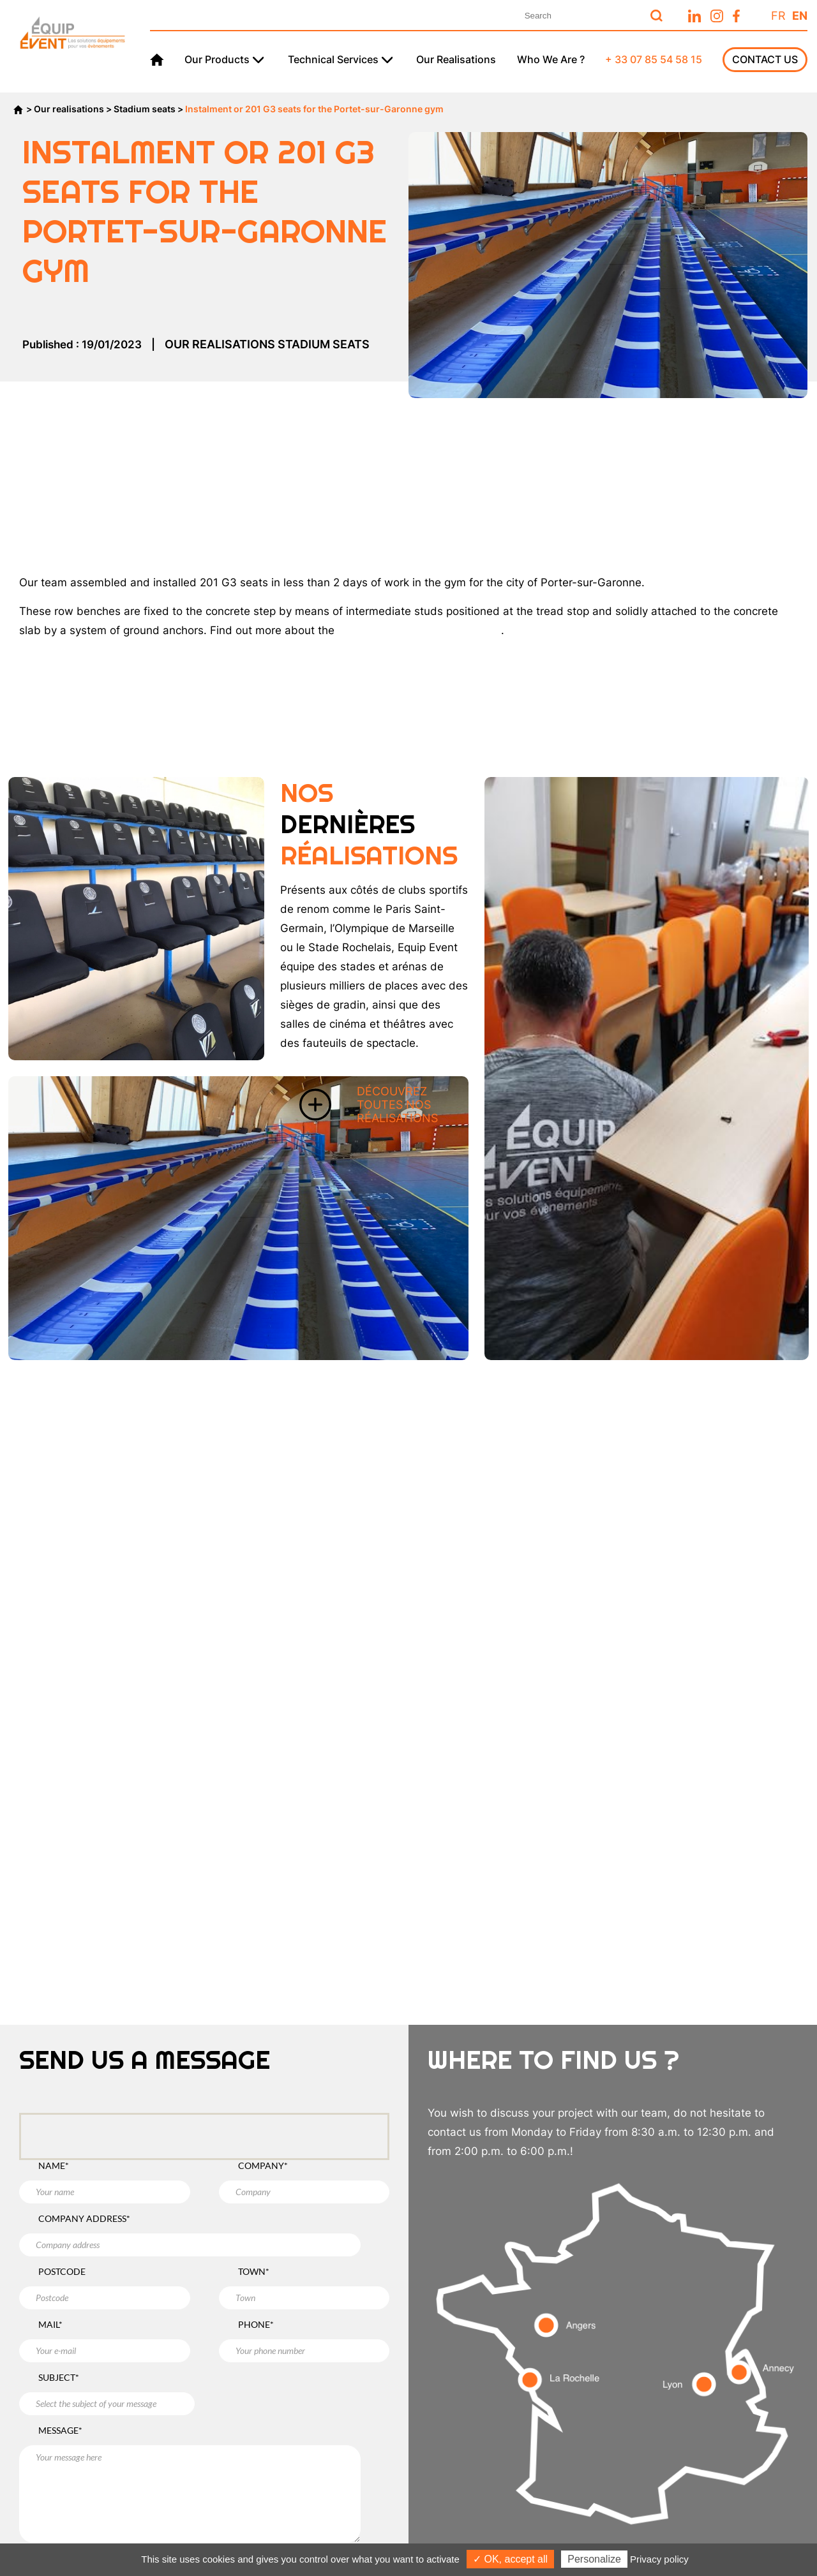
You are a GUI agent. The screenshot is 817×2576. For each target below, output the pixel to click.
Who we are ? (551, 59)
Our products (217, 59)
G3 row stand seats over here (419, 630)
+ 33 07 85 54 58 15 (653, 59)
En (799, 15)
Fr (778, 15)
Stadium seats (145, 108)
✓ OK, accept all (510, 2559)
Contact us (765, 59)
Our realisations (456, 59)
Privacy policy (659, 2559)
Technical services (333, 59)
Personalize (594, 2559)
